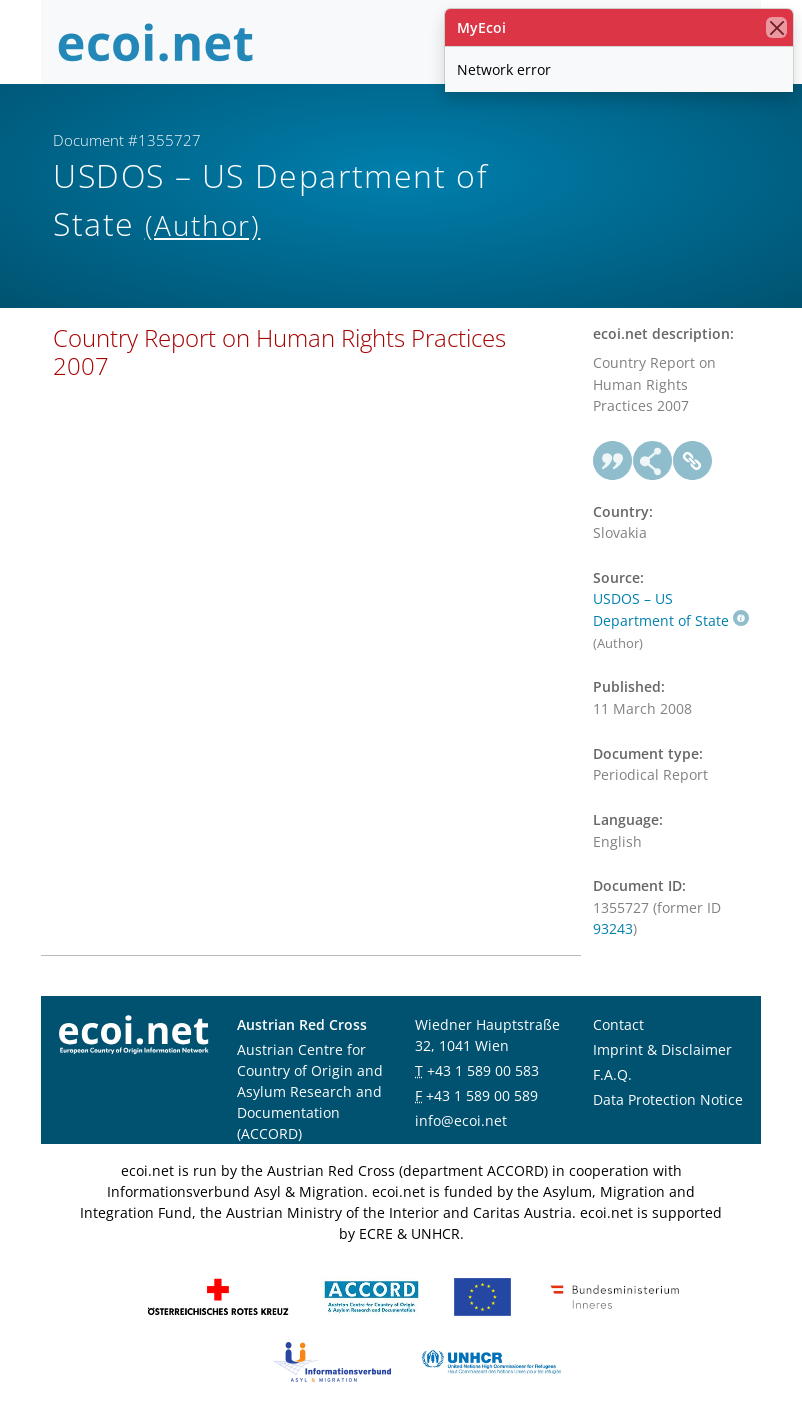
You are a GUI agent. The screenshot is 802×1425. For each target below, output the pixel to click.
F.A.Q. (612, 1074)
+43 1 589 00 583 (483, 1070)
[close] (776, 27)
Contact (618, 1024)
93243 (613, 928)
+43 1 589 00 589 (482, 1095)
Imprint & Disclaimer (662, 1049)
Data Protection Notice (668, 1099)
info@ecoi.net (461, 1120)
